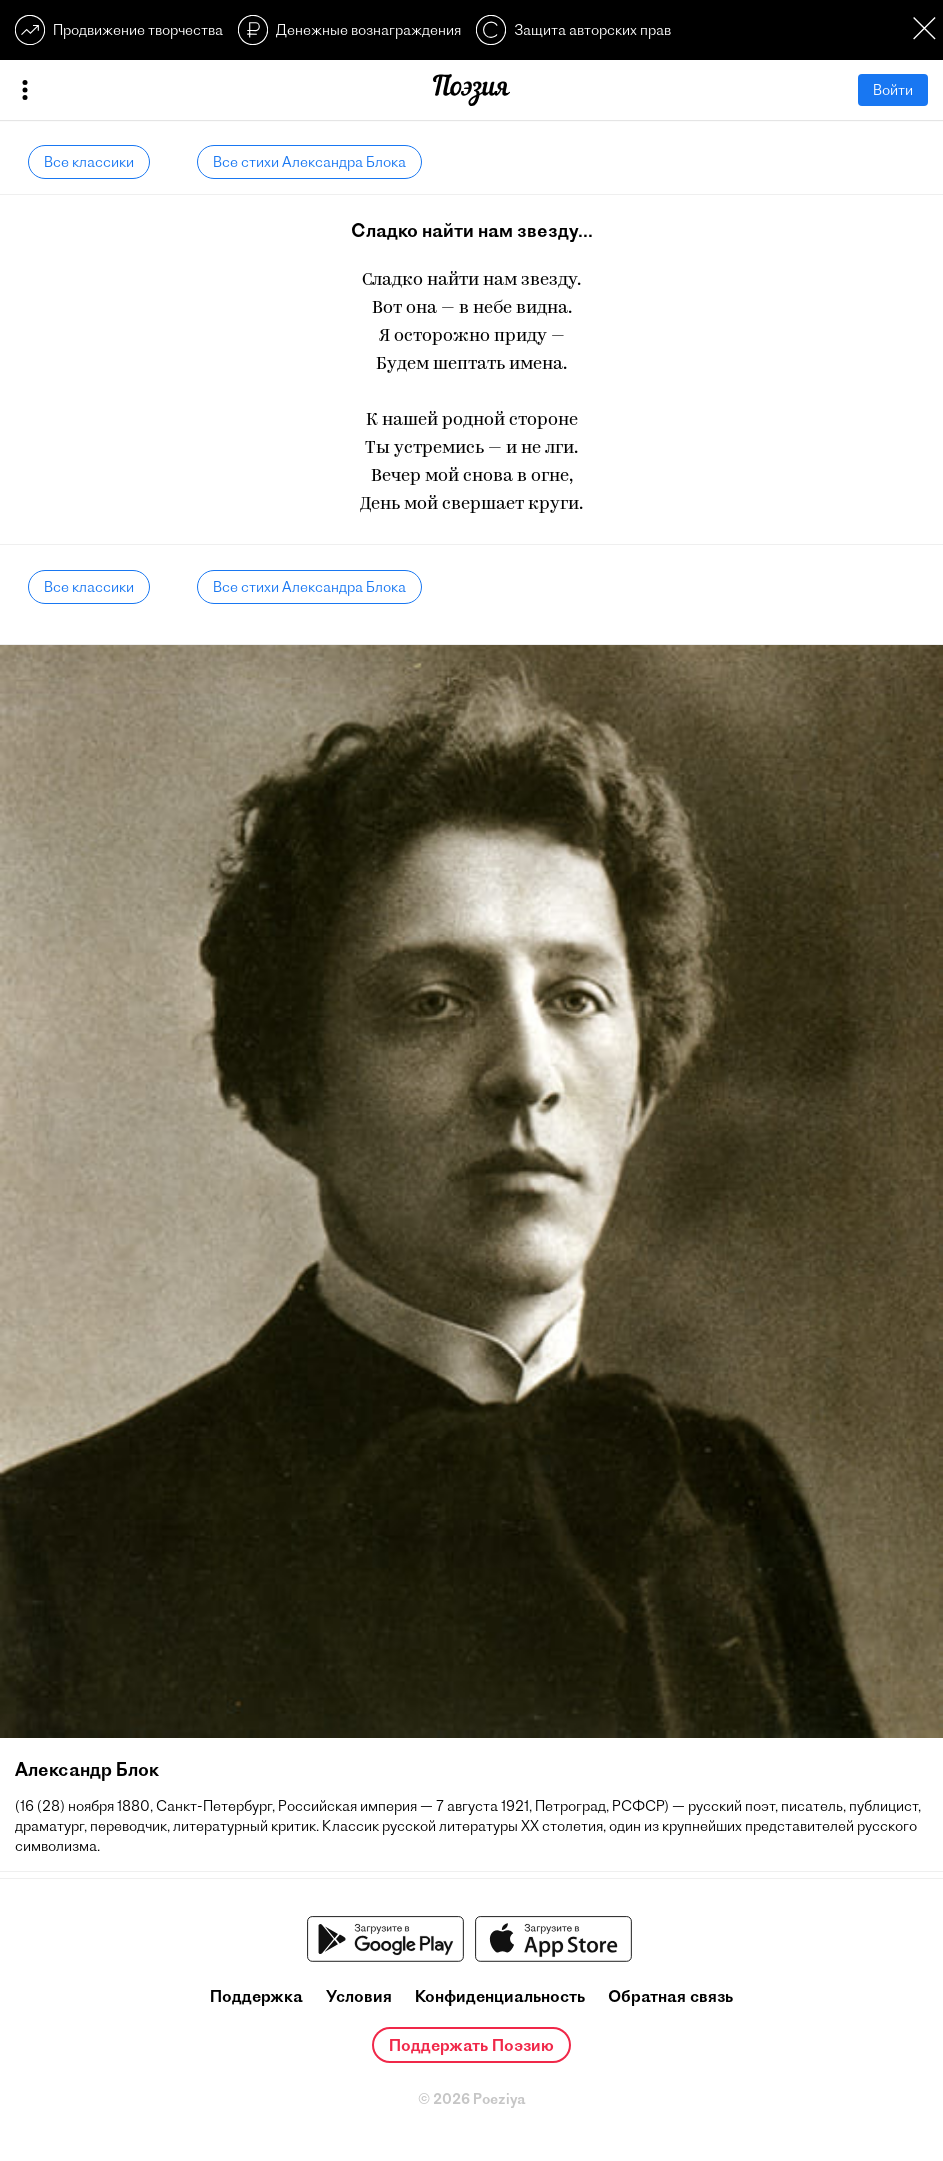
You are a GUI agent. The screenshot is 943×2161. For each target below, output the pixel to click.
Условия (359, 1996)
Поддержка (256, 1996)
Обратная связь (670, 1996)
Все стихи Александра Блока (309, 162)
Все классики (89, 162)
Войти (893, 90)
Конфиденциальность (500, 1996)
